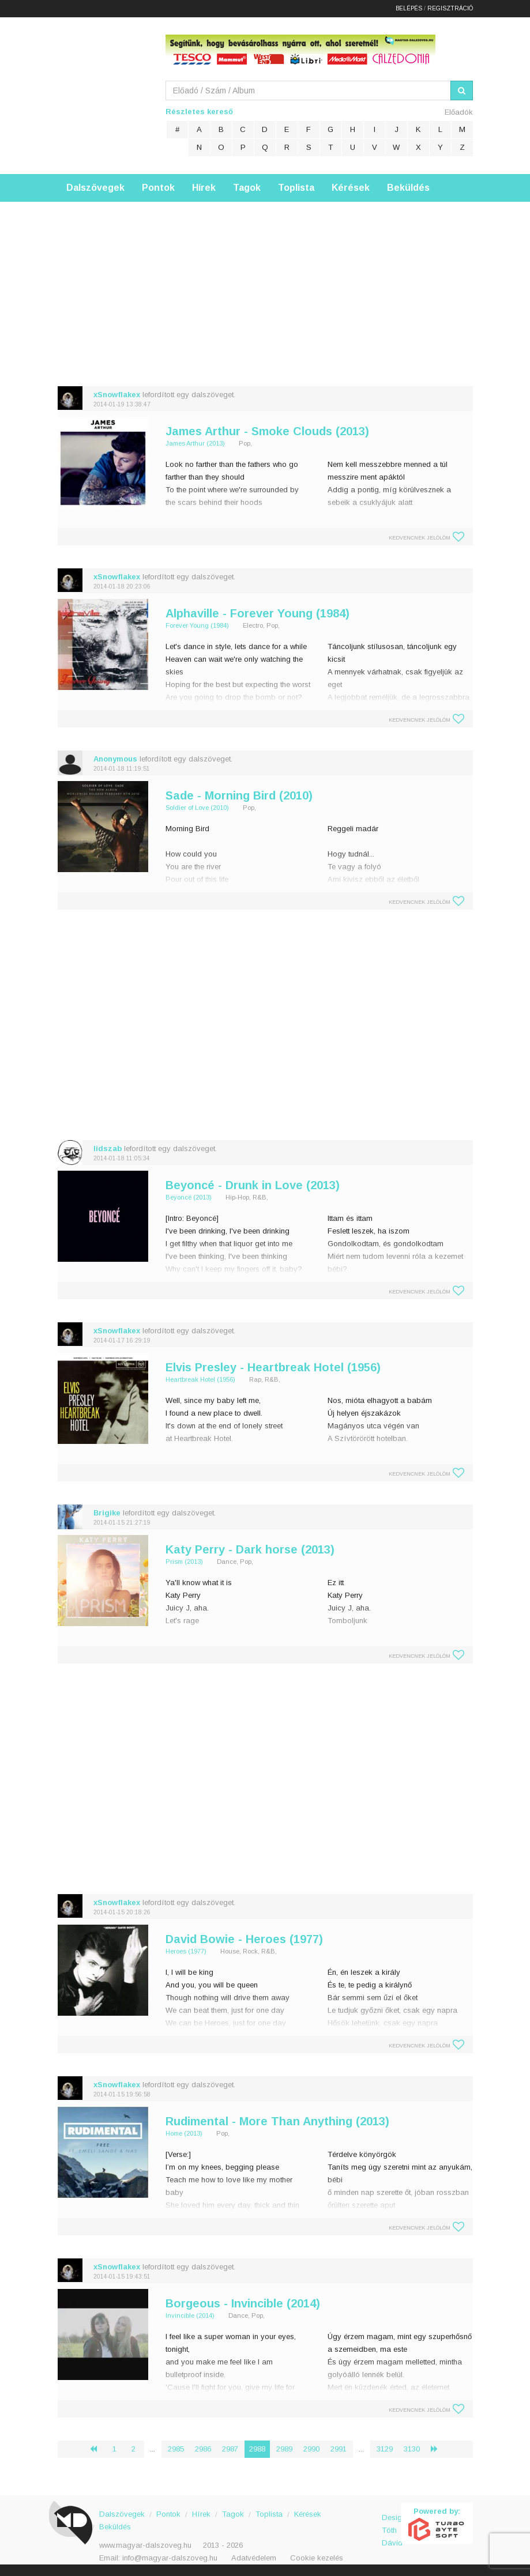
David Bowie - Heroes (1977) (244, 1939)
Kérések (351, 188)
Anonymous (115, 759)
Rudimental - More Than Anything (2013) (277, 2121)
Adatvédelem (253, 2558)
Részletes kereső (199, 111)
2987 (230, 2449)
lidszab (107, 1148)
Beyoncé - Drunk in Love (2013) (253, 1185)
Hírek (204, 188)
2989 (284, 2449)
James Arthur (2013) (195, 443)
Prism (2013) (184, 1561)
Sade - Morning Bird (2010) (239, 795)
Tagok (247, 188)
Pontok (158, 188)
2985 (176, 2449)
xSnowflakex (116, 394)
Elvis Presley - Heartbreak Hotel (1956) (273, 1367)
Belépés (409, 8)
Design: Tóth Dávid (391, 2523)
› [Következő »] (439, 2449)
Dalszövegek (95, 188)
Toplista (296, 188)
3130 (412, 2449)
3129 (385, 2449)
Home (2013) (184, 2133)
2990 (311, 2449)
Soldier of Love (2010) (197, 807)
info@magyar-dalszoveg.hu (169, 2558)
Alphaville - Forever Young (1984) (257, 613)
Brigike (107, 1512)
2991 (338, 2449)
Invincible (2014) (190, 2315)
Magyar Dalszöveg (104, 92)
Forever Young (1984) (197, 625)
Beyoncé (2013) (189, 1197)
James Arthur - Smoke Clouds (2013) (267, 431)
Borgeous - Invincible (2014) (243, 2303)
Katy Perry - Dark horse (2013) (250, 1549)
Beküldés (408, 188)
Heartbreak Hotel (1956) (200, 1379)
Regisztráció (450, 8)
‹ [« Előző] (98, 2449)
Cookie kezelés (316, 2558)
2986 (203, 2449)
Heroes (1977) (186, 1951)
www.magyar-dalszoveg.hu (145, 2545)
